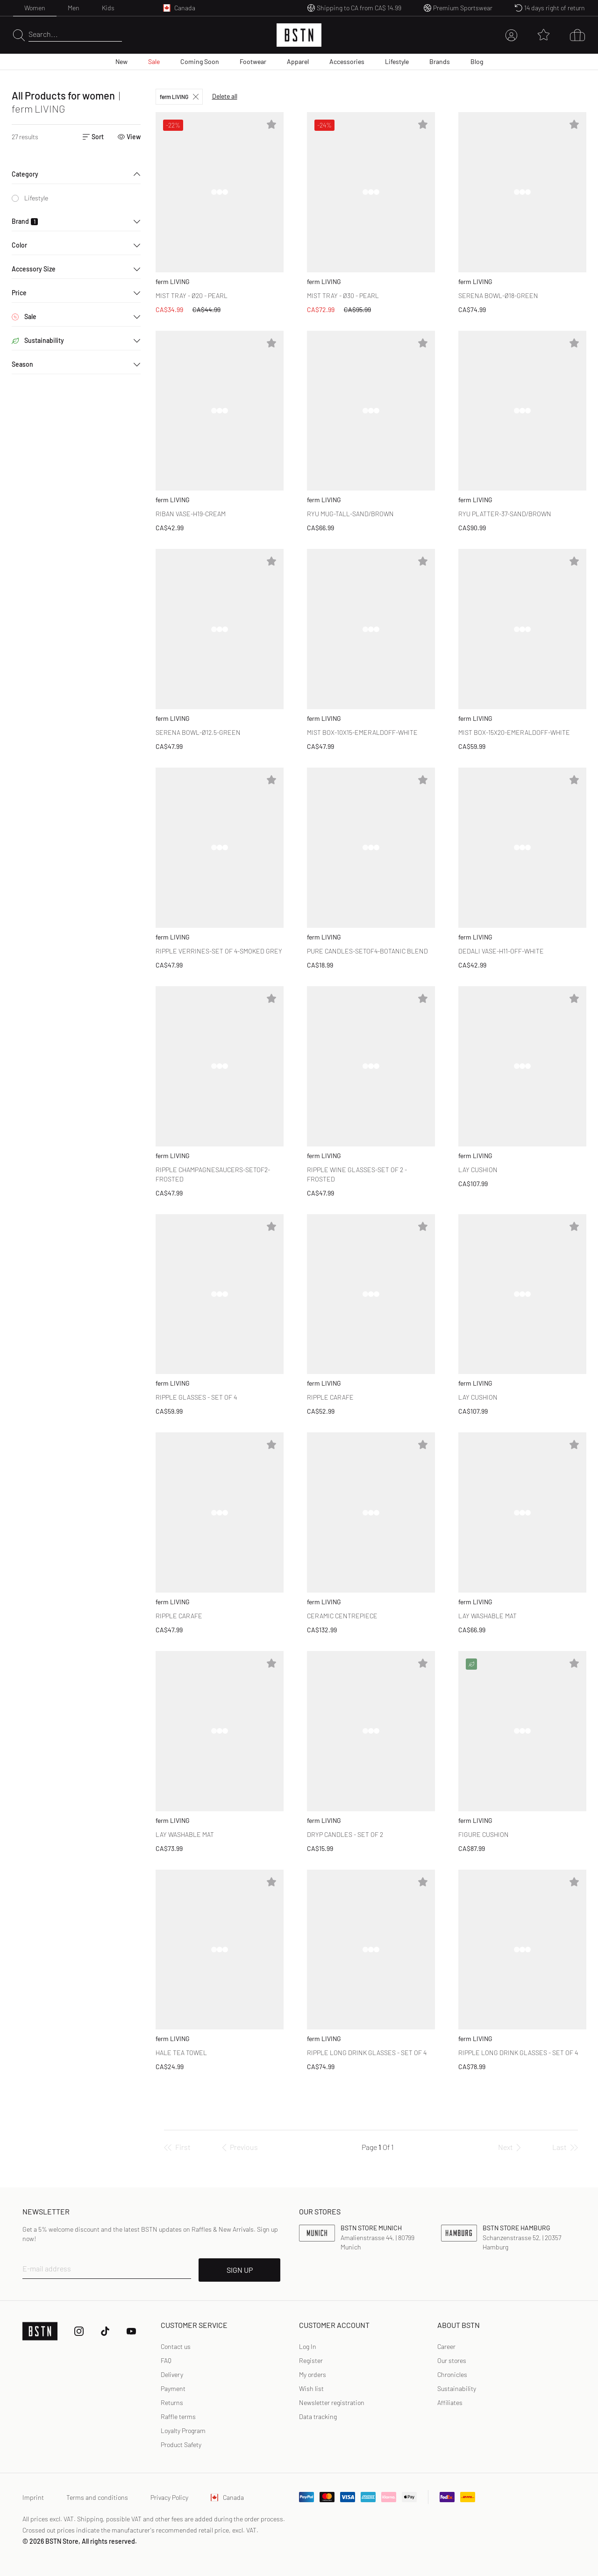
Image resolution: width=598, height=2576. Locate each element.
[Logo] (299, 35)
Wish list (311, 2388)
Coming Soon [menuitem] (199, 61)
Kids (108, 8)
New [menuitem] (121, 61)
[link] (307, 2346)
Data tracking (318, 2416)
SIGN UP (240, 2269)
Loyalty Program (183, 2430)
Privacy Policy (169, 2497)
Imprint (33, 2497)
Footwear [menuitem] (253, 61)
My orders (312, 2374)
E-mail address (46, 2268)
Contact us (176, 2346)
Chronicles (452, 2374)
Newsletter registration (331, 2402)
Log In (307, 2346)
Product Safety (181, 2444)
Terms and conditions (97, 2497)
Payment (173, 2388)
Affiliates (450, 2402)
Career (446, 2346)
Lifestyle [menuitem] (397, 61)
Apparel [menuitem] (298, 61)
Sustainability (456, 2388)
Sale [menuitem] (154, 61)
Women (34, 8)
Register (311, 2360)
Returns (172, 2402)
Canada (227, 2497)
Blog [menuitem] (476, 61)
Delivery (172, 2374)
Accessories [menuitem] (346, 61)
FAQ (166, 2360)
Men (73, 8)
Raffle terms (178, 2416)
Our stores (451, 2360)
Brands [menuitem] (439, 61)
